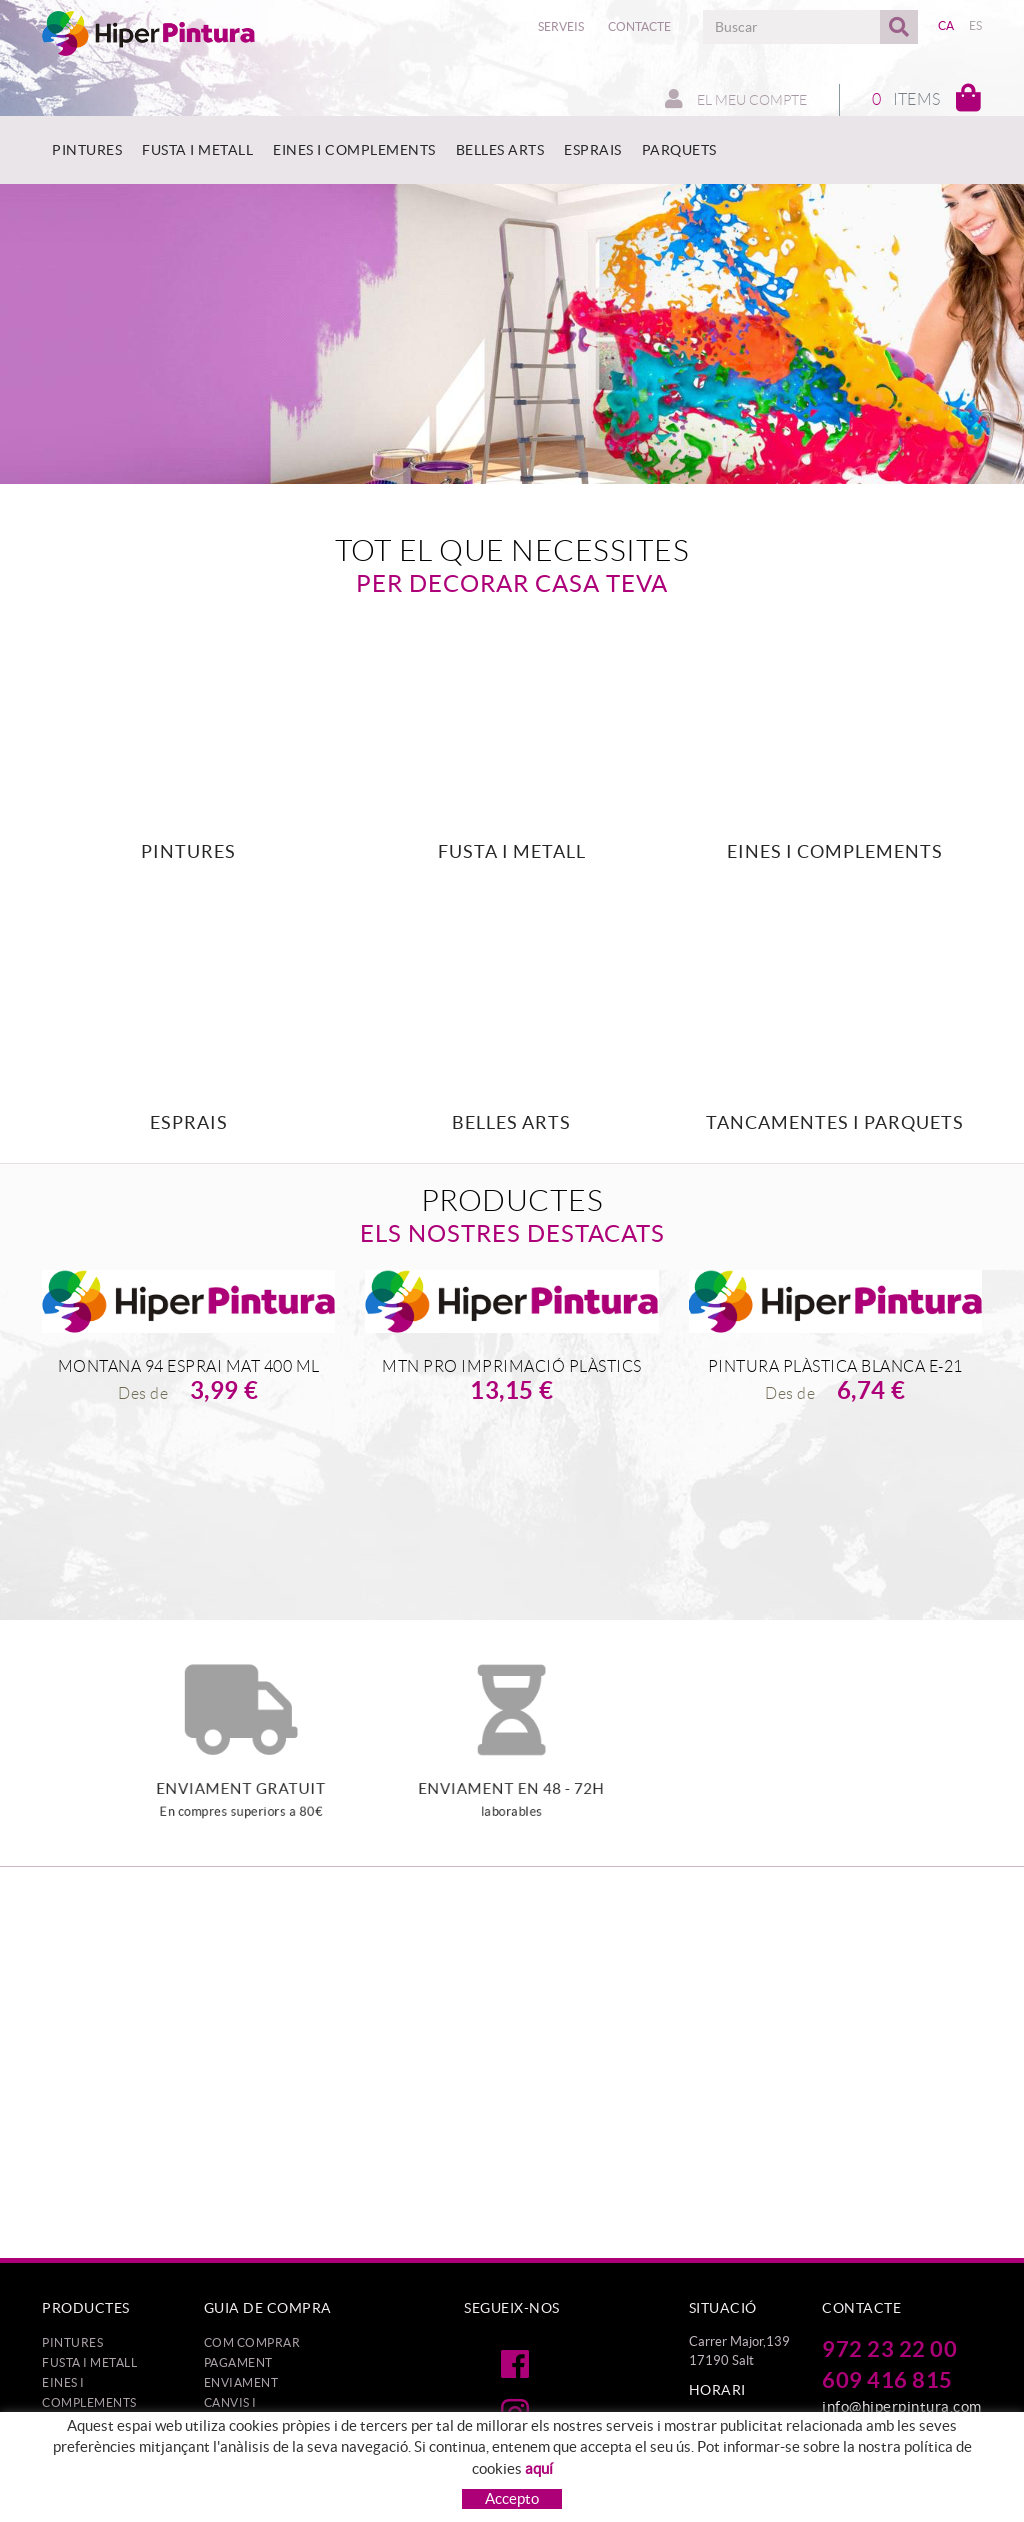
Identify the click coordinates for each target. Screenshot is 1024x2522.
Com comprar (252, 2342)
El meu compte (736, 99)
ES (976, 25)
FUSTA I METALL (89, 2362)
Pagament (238, 2362)
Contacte (639, 26)
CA (946, 25)
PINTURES (72, 2342)
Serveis (561, 26)
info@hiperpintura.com (902, 2406)
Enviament (241, 2382)
